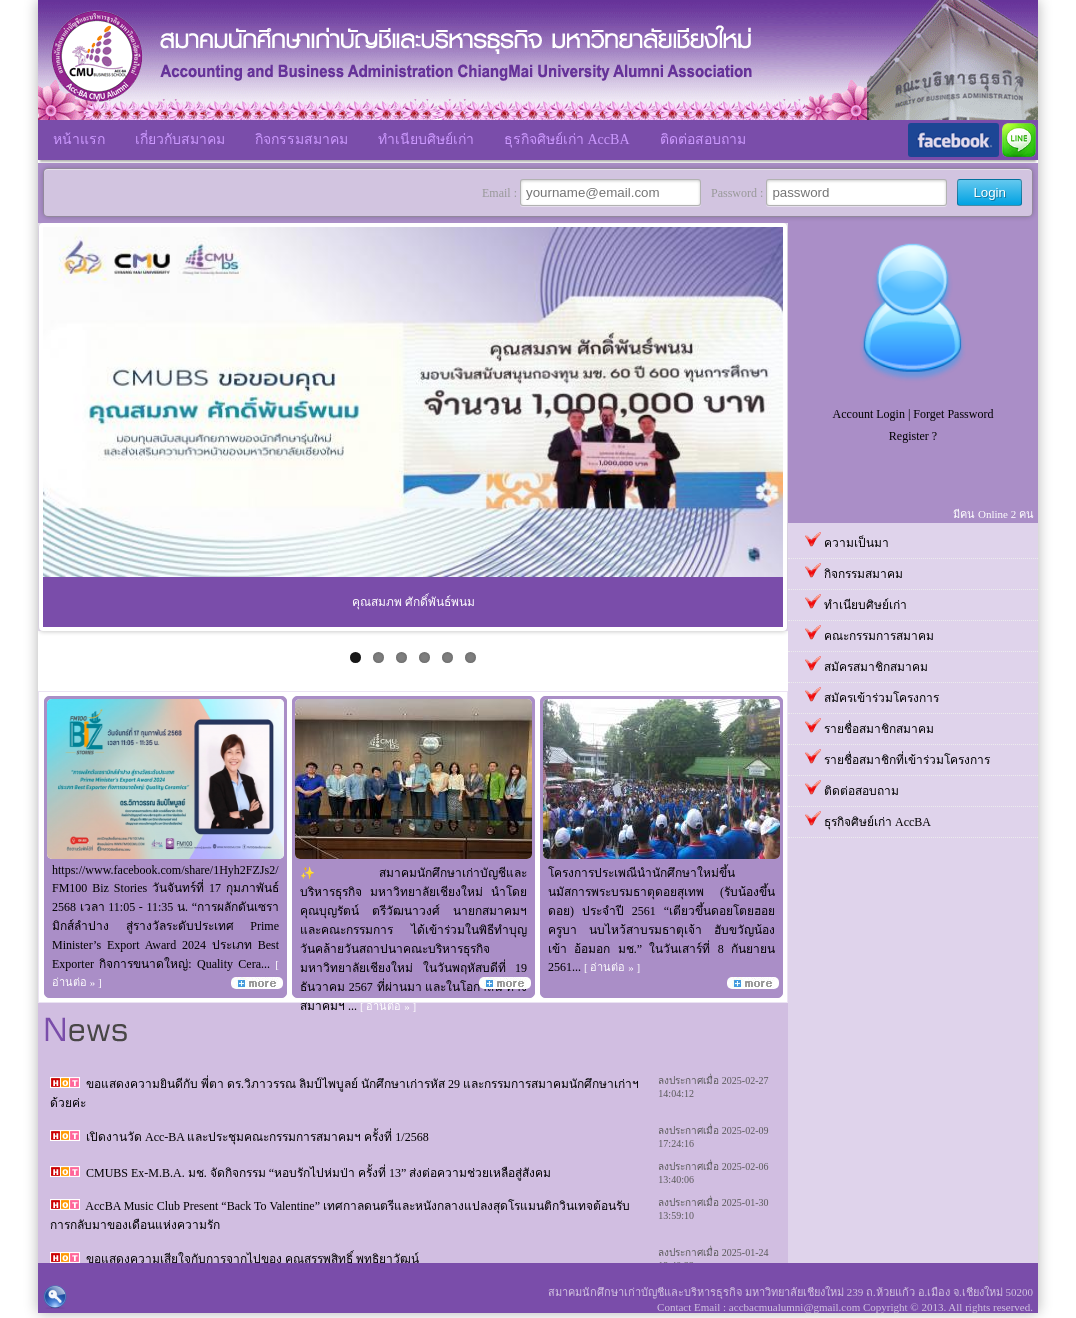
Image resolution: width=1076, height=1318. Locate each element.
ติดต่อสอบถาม (703, 139)
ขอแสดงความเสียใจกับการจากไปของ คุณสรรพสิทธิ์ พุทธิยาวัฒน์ (252, 1259)
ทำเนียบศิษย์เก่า (426, 139)
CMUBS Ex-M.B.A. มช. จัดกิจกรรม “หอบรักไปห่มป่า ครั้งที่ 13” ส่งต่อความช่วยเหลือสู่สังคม (318, 1173)
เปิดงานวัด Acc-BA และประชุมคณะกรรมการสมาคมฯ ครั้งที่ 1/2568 (257, 1137)
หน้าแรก (79, 139)
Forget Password (953, 414)
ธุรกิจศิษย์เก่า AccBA (567, 139)
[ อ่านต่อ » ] (388, 1006)
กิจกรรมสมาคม (301, 139)
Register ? (913, 436)
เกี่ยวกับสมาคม (180, 139)
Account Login (869, 414)
